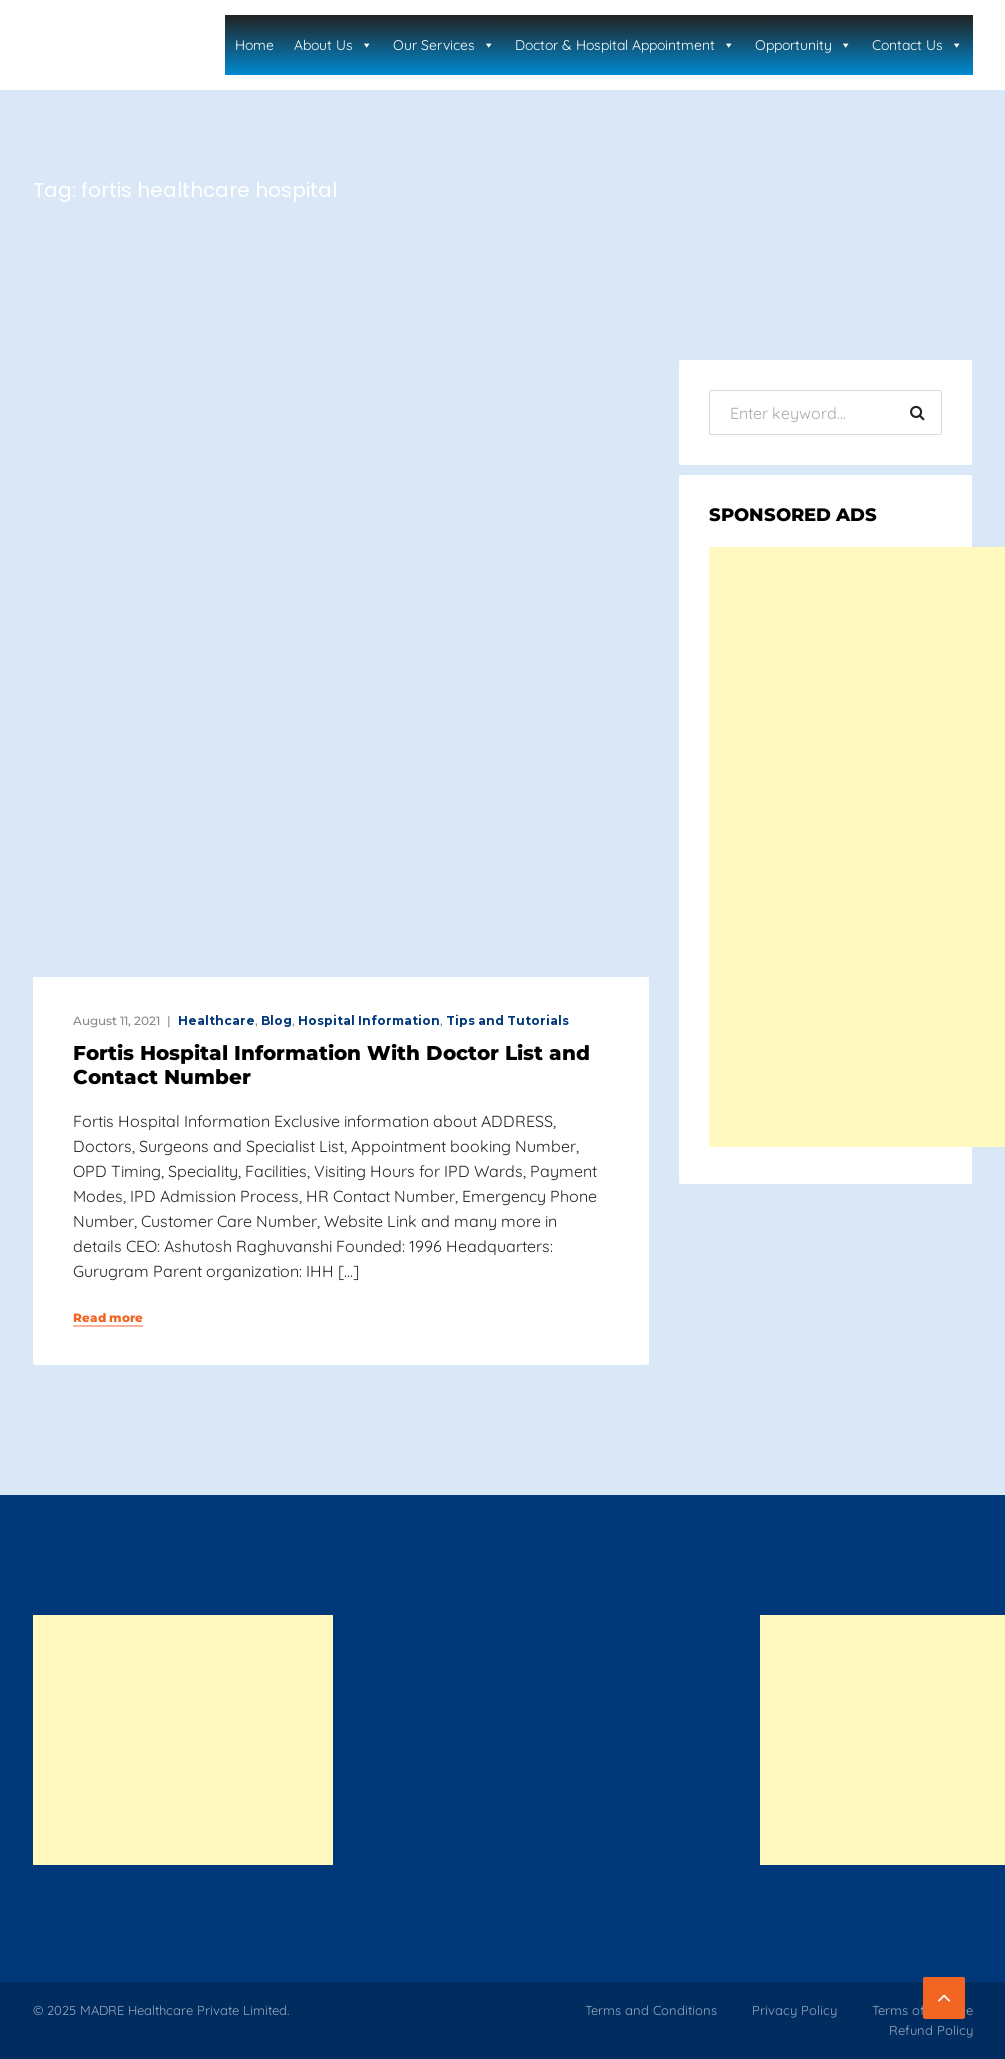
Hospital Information (369, 1020)
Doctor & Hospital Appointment (625, 45)
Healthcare (216, 1020)
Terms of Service (922, 2010)
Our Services (444, 45)
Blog (276, 1020)
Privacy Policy (794, 2010)
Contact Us (917, 45)
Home (254, 45)
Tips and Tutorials (507, 1020)
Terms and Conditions (651, 2010)
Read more (108, 1318)
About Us (333, 45)
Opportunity (803, 45)
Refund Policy (931, 2030)
